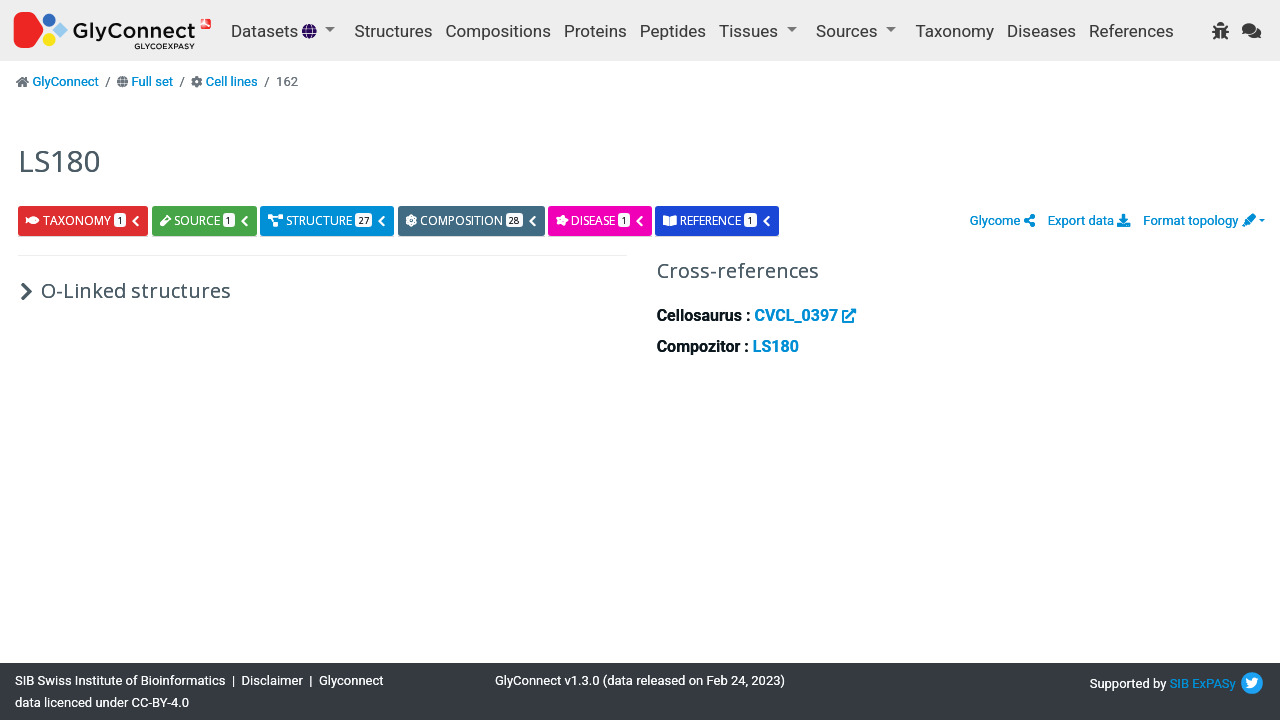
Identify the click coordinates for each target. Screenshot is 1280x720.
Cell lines (232, 81)
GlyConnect (65, 81)
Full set (152, 81)
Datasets (276, 31)
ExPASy (1214, 683)
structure (327, 220)
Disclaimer (272, 680)
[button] (1002, 220)
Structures (394, 31)
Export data (1089, 220)
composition (472, 220)
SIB (1179, 683)
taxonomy (83, 220)
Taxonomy (955, 31)
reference (717, 220)
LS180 (776, 346)
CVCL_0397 (805, 315)
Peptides (673, 31)
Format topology (1199, 220)
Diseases (1041, 31)
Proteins (595, 31)
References (1131, 31)
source (205, 220)
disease (600, 220)
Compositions (498, 31)
